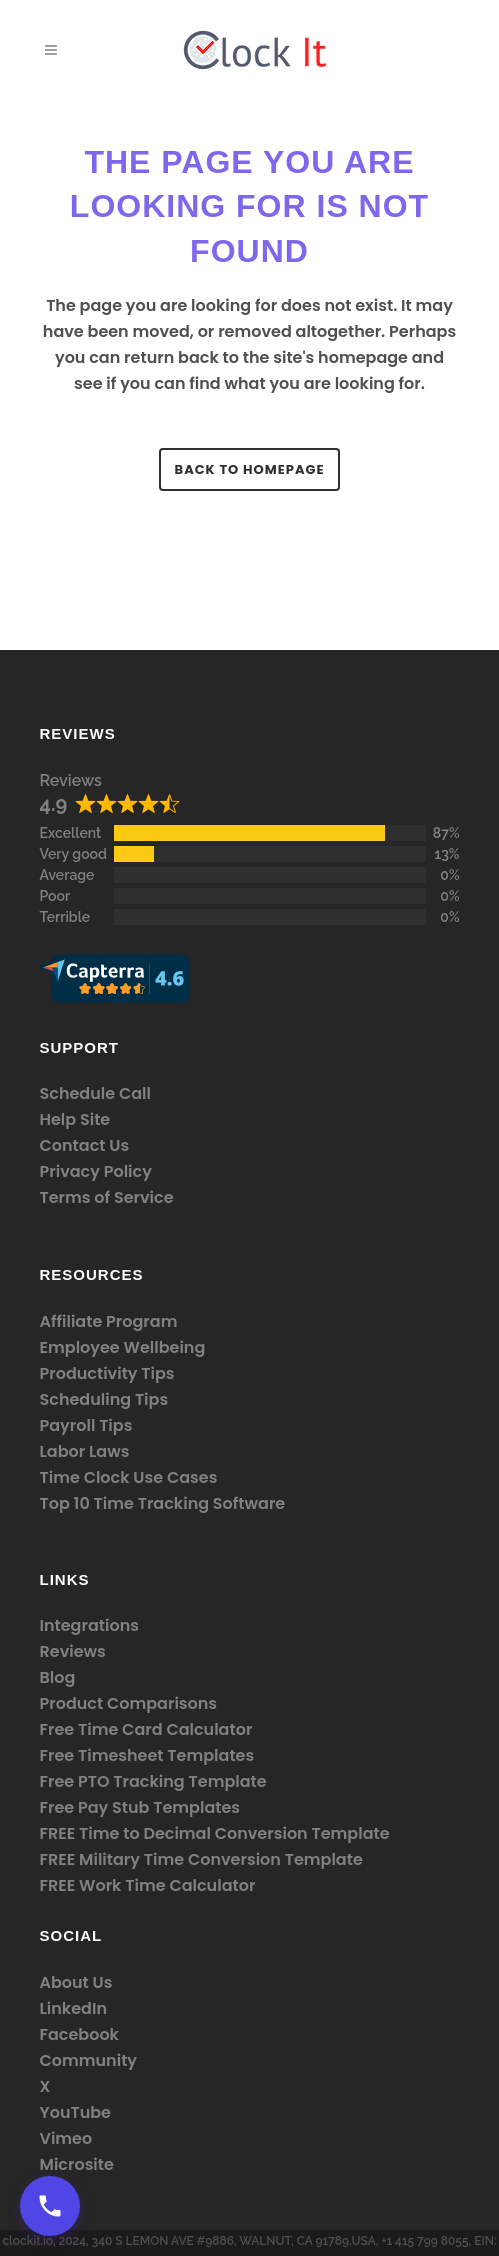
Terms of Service (107, 1197)
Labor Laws (85, 1451)
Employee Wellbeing (123, 1347)
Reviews (71, 780)
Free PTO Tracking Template (153, 1781)
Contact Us (85, 1145)
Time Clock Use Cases (129, 1477)
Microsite (77, 2164)
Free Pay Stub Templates (140, 1807)
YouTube (76, 2112)
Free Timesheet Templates (147, 1755)
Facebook (79, 2034)
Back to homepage (250, 469)
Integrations (89, 1625)
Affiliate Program (109, 1321)
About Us (76, 1982)
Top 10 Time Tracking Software (163, 1503)
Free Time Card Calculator (146, 1729)
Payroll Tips (86, 1425)
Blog (58, 1677)
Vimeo (66, 2138)
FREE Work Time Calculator (148, 1885)
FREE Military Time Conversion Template (201, 1859)
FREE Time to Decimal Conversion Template (215, 1833)
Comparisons (162, 1703)
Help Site (75, 1119)
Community (89, 2060)
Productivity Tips (107, 1373)
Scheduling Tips (104, 1399)
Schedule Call (95, 1093)
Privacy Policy (96, 1171)
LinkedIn (73, 2008)
